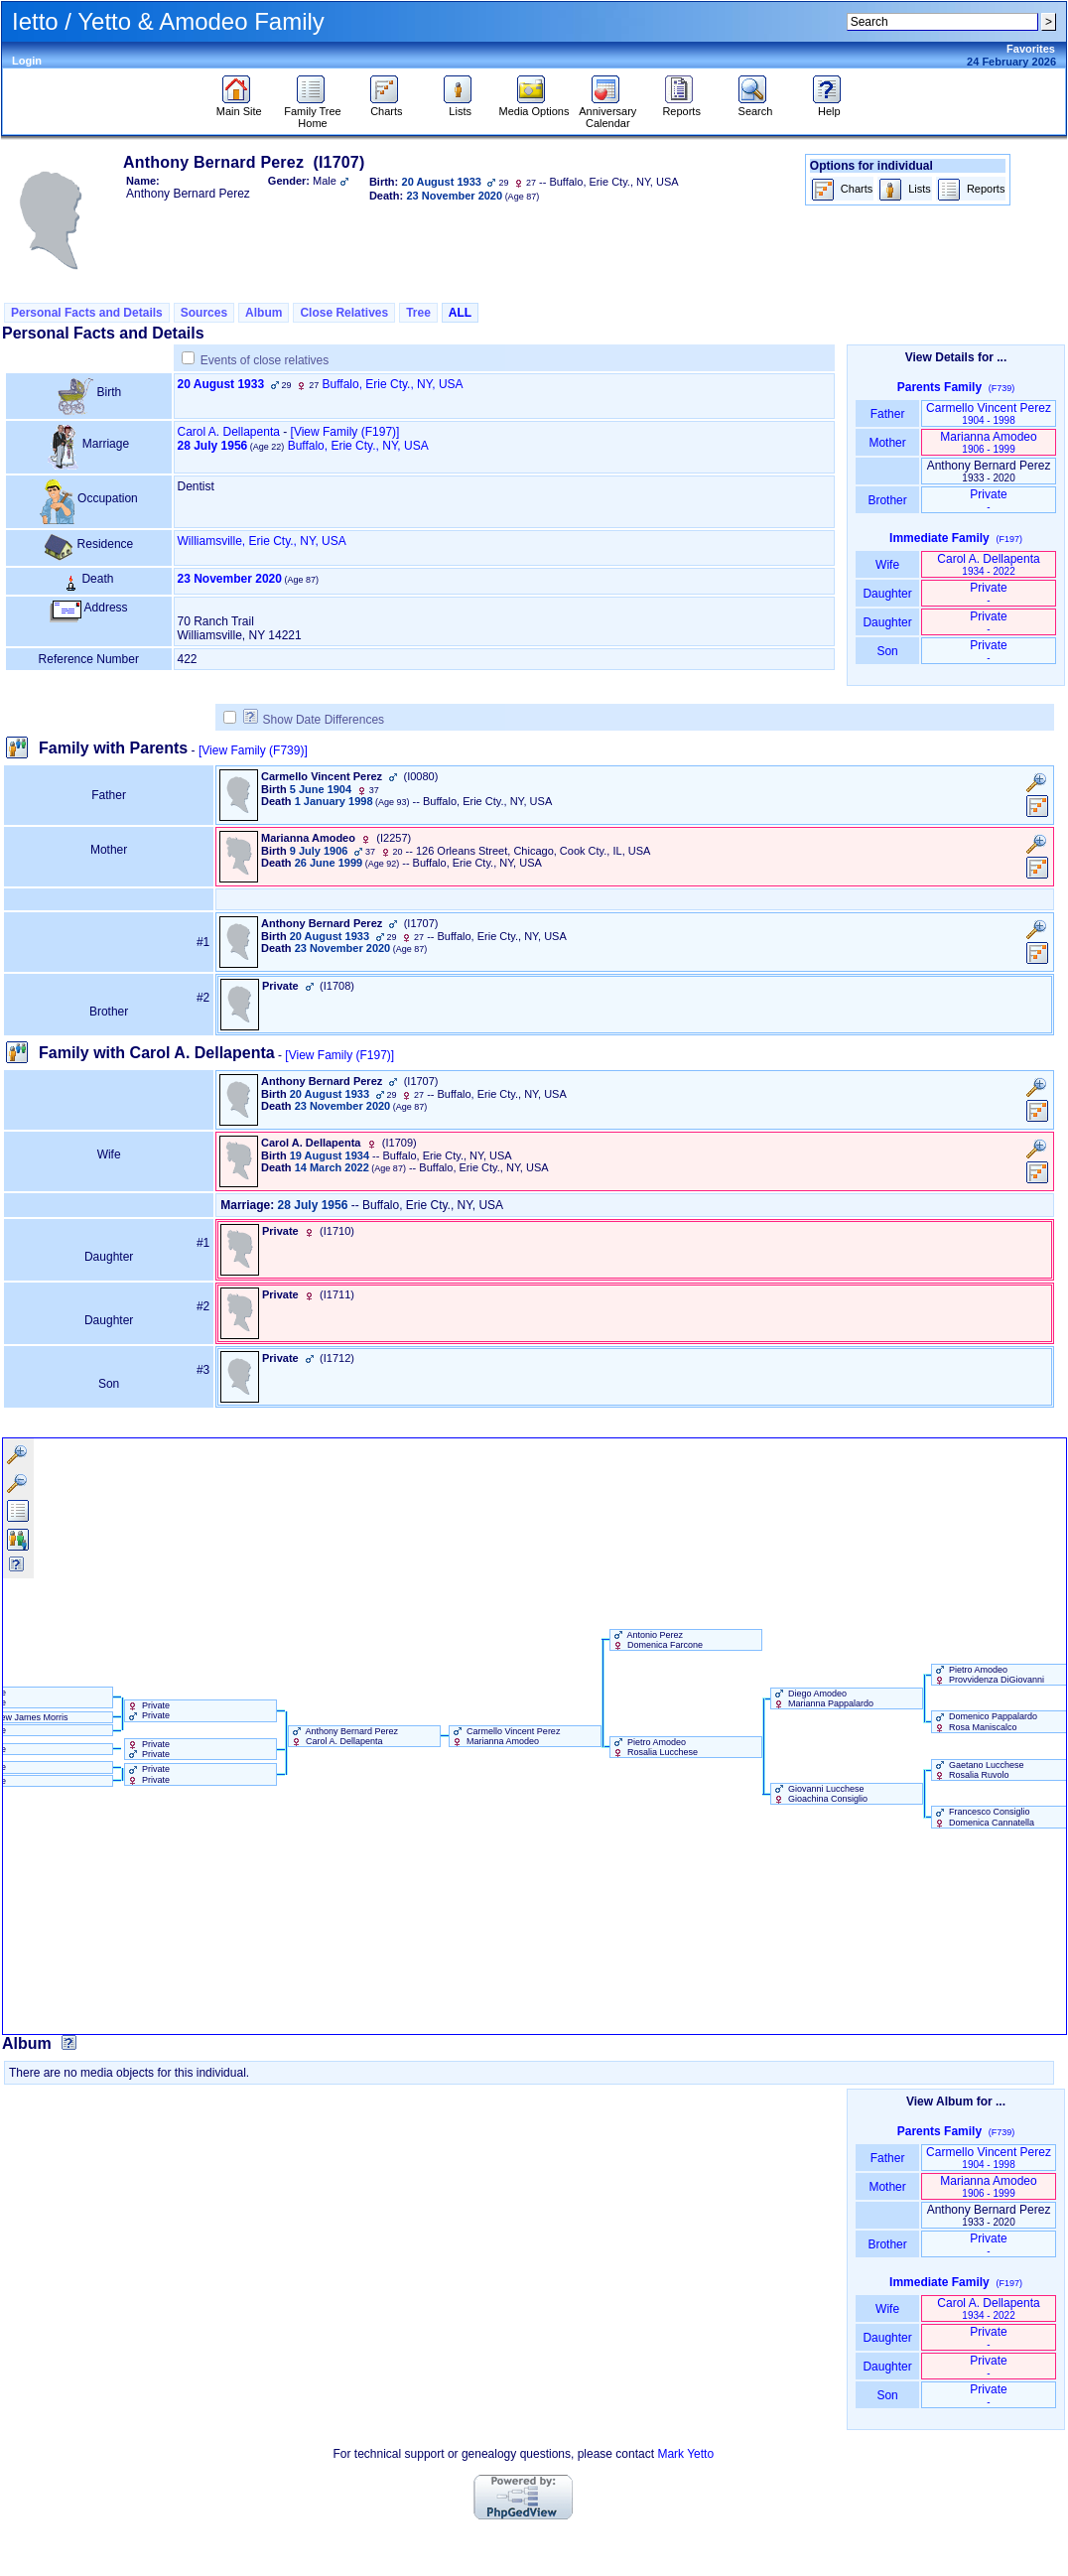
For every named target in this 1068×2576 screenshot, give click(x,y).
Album (263, 313)
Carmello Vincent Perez (988, 413)
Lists (460, 106)
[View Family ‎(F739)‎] (253, 750)
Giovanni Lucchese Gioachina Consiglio (819, 1794)
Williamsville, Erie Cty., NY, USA (262, 541)
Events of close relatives (264, 360)
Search (754, 106)
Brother (887, 500)
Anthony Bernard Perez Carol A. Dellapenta (344, 1736)
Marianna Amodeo (988, 442)
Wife (887, 565)
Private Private (148, 1710)
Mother (887, 443)
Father (887, 414)
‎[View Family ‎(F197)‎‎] (345, 432)
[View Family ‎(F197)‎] (339, 1055)
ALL (460, 313)
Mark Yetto (685, 2454)
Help (829, 106)
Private (988, 499)
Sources (204, 313)
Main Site (239, 106)
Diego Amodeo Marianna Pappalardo (822, 1698)
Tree (418, 313)
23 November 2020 (230, 579)
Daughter (887, 594)
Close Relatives (344, 313)
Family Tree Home (312, 112)
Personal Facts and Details (87, 313)
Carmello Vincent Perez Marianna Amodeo (505, 1736)
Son (887, 651)
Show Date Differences (314, 720)
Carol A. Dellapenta (229, 432)
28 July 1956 (213, 446)
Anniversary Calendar (607, 112)
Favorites (1030, 49)
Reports (681, 106)
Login (27, 61)
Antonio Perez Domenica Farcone (657, 1640)
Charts (386, 106)
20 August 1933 (221, 384)
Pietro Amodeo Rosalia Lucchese (654, 1747)
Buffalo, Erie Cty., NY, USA (393, 384)
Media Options (534, 106)
